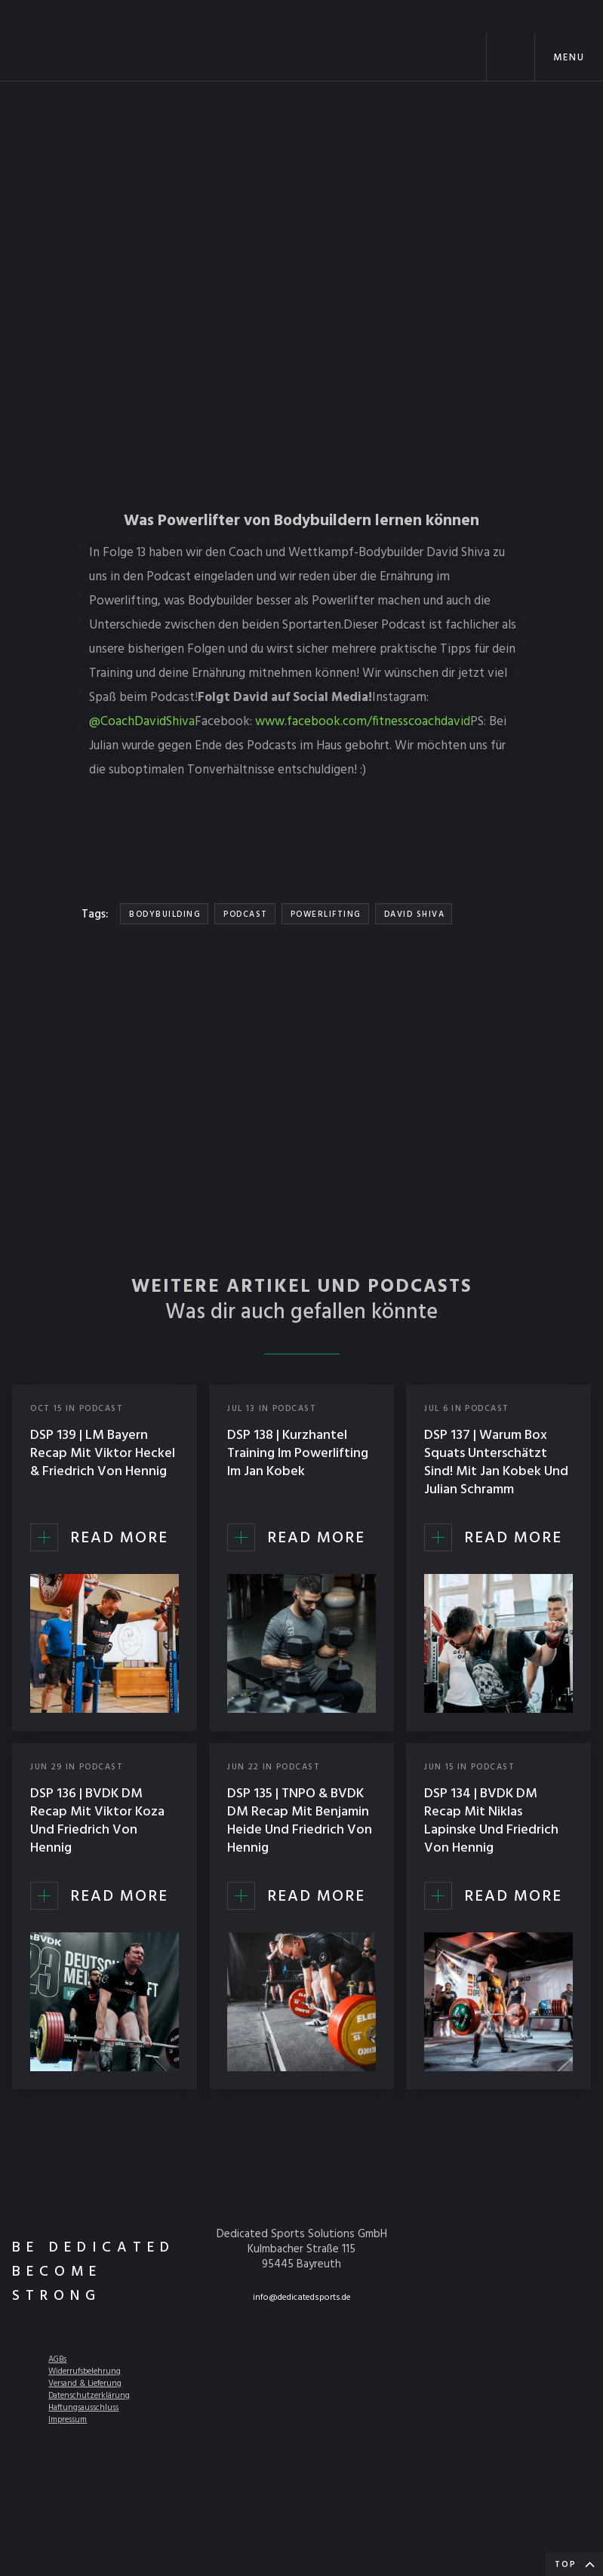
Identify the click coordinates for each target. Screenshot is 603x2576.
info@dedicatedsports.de (302, 2297)
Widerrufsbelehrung (84, 2371)
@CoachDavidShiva (142, 722)
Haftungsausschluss (83, 2408)
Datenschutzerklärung (89, 2396)
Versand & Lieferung (85, 2384)
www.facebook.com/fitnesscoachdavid (362, 722)
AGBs (57, 2359)
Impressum (67, 2420)
